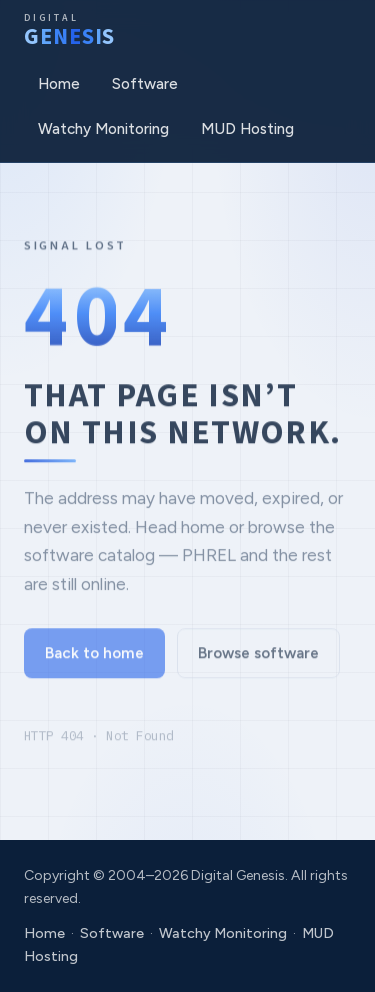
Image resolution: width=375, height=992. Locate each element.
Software (145, 84)
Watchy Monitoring (103, 129)
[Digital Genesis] (69, 31)
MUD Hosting (247, 129)
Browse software (258, 657)
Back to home (94, 657)
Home (59, 84)
